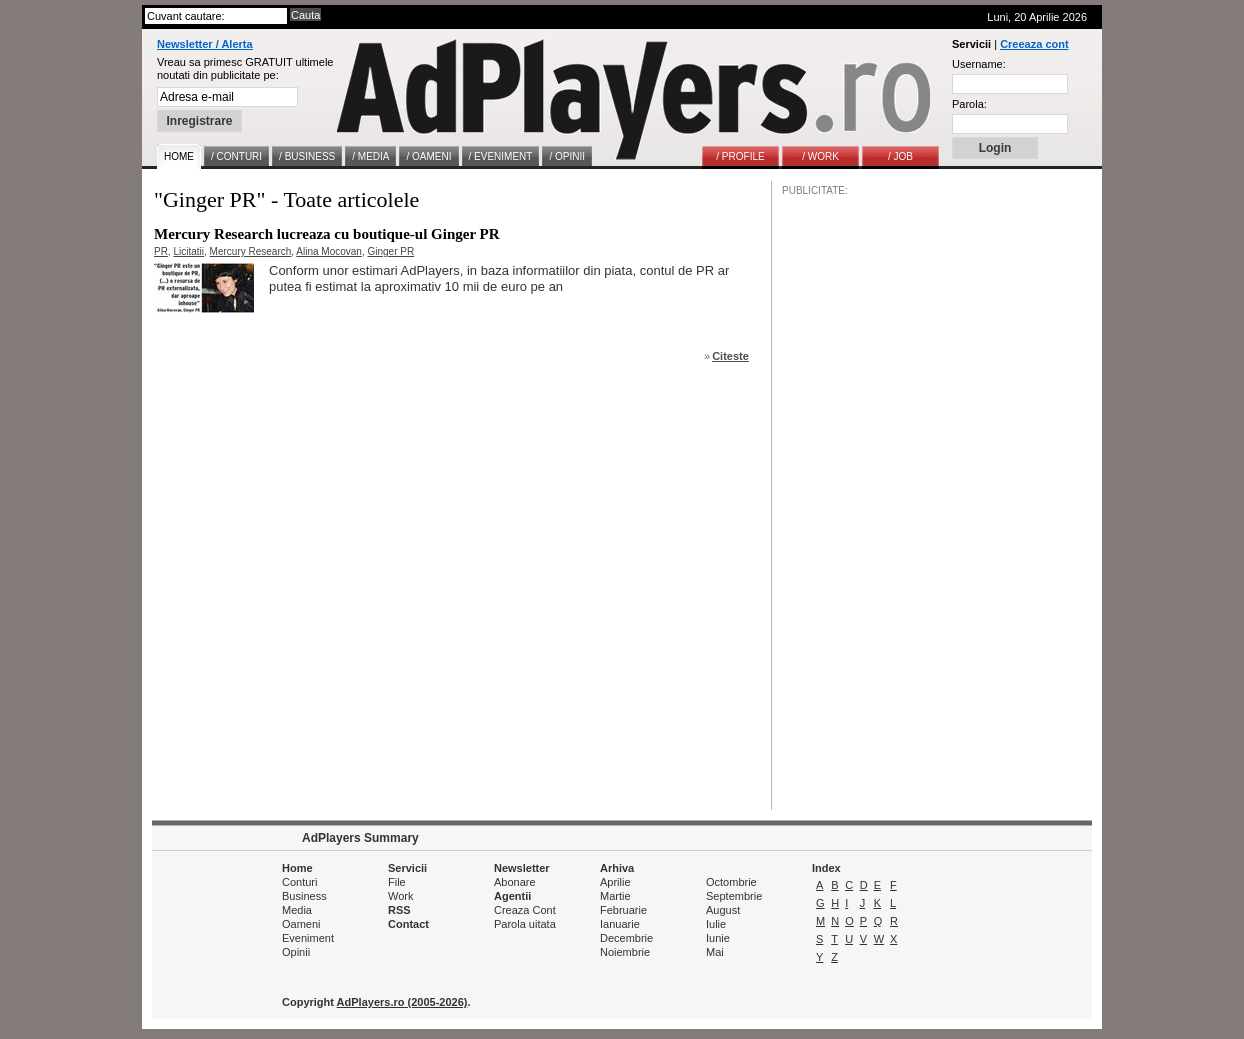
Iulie (716, 924)
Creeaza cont (1034, 44)
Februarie (623, 910)
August (723, 910)
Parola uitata (525, 924)
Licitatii (188, 251)
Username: (979, 64)
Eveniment (308, 938)
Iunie (718, 938)
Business (304, 896)
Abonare (515, 882)
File (397, 882)
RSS (399, 910)
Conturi (299, 882)
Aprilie (615, 882)
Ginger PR (390, 251)
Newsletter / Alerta (205, 44)
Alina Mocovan (329, 251)
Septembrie (734, 896)
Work (400, 896)
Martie (615, 896)
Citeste (730, 356)
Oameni (301, 924)
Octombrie (731, 882)
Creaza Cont (525, 910)
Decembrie (626, 938)
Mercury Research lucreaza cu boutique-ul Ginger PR (327, 234)
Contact (408, 924)
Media (297, 910)
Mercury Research (251, 251)
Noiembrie (625, 952)
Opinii (296, 952)
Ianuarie (620, 924)
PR (161, 251)
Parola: (969, 104)
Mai (715, 952)
